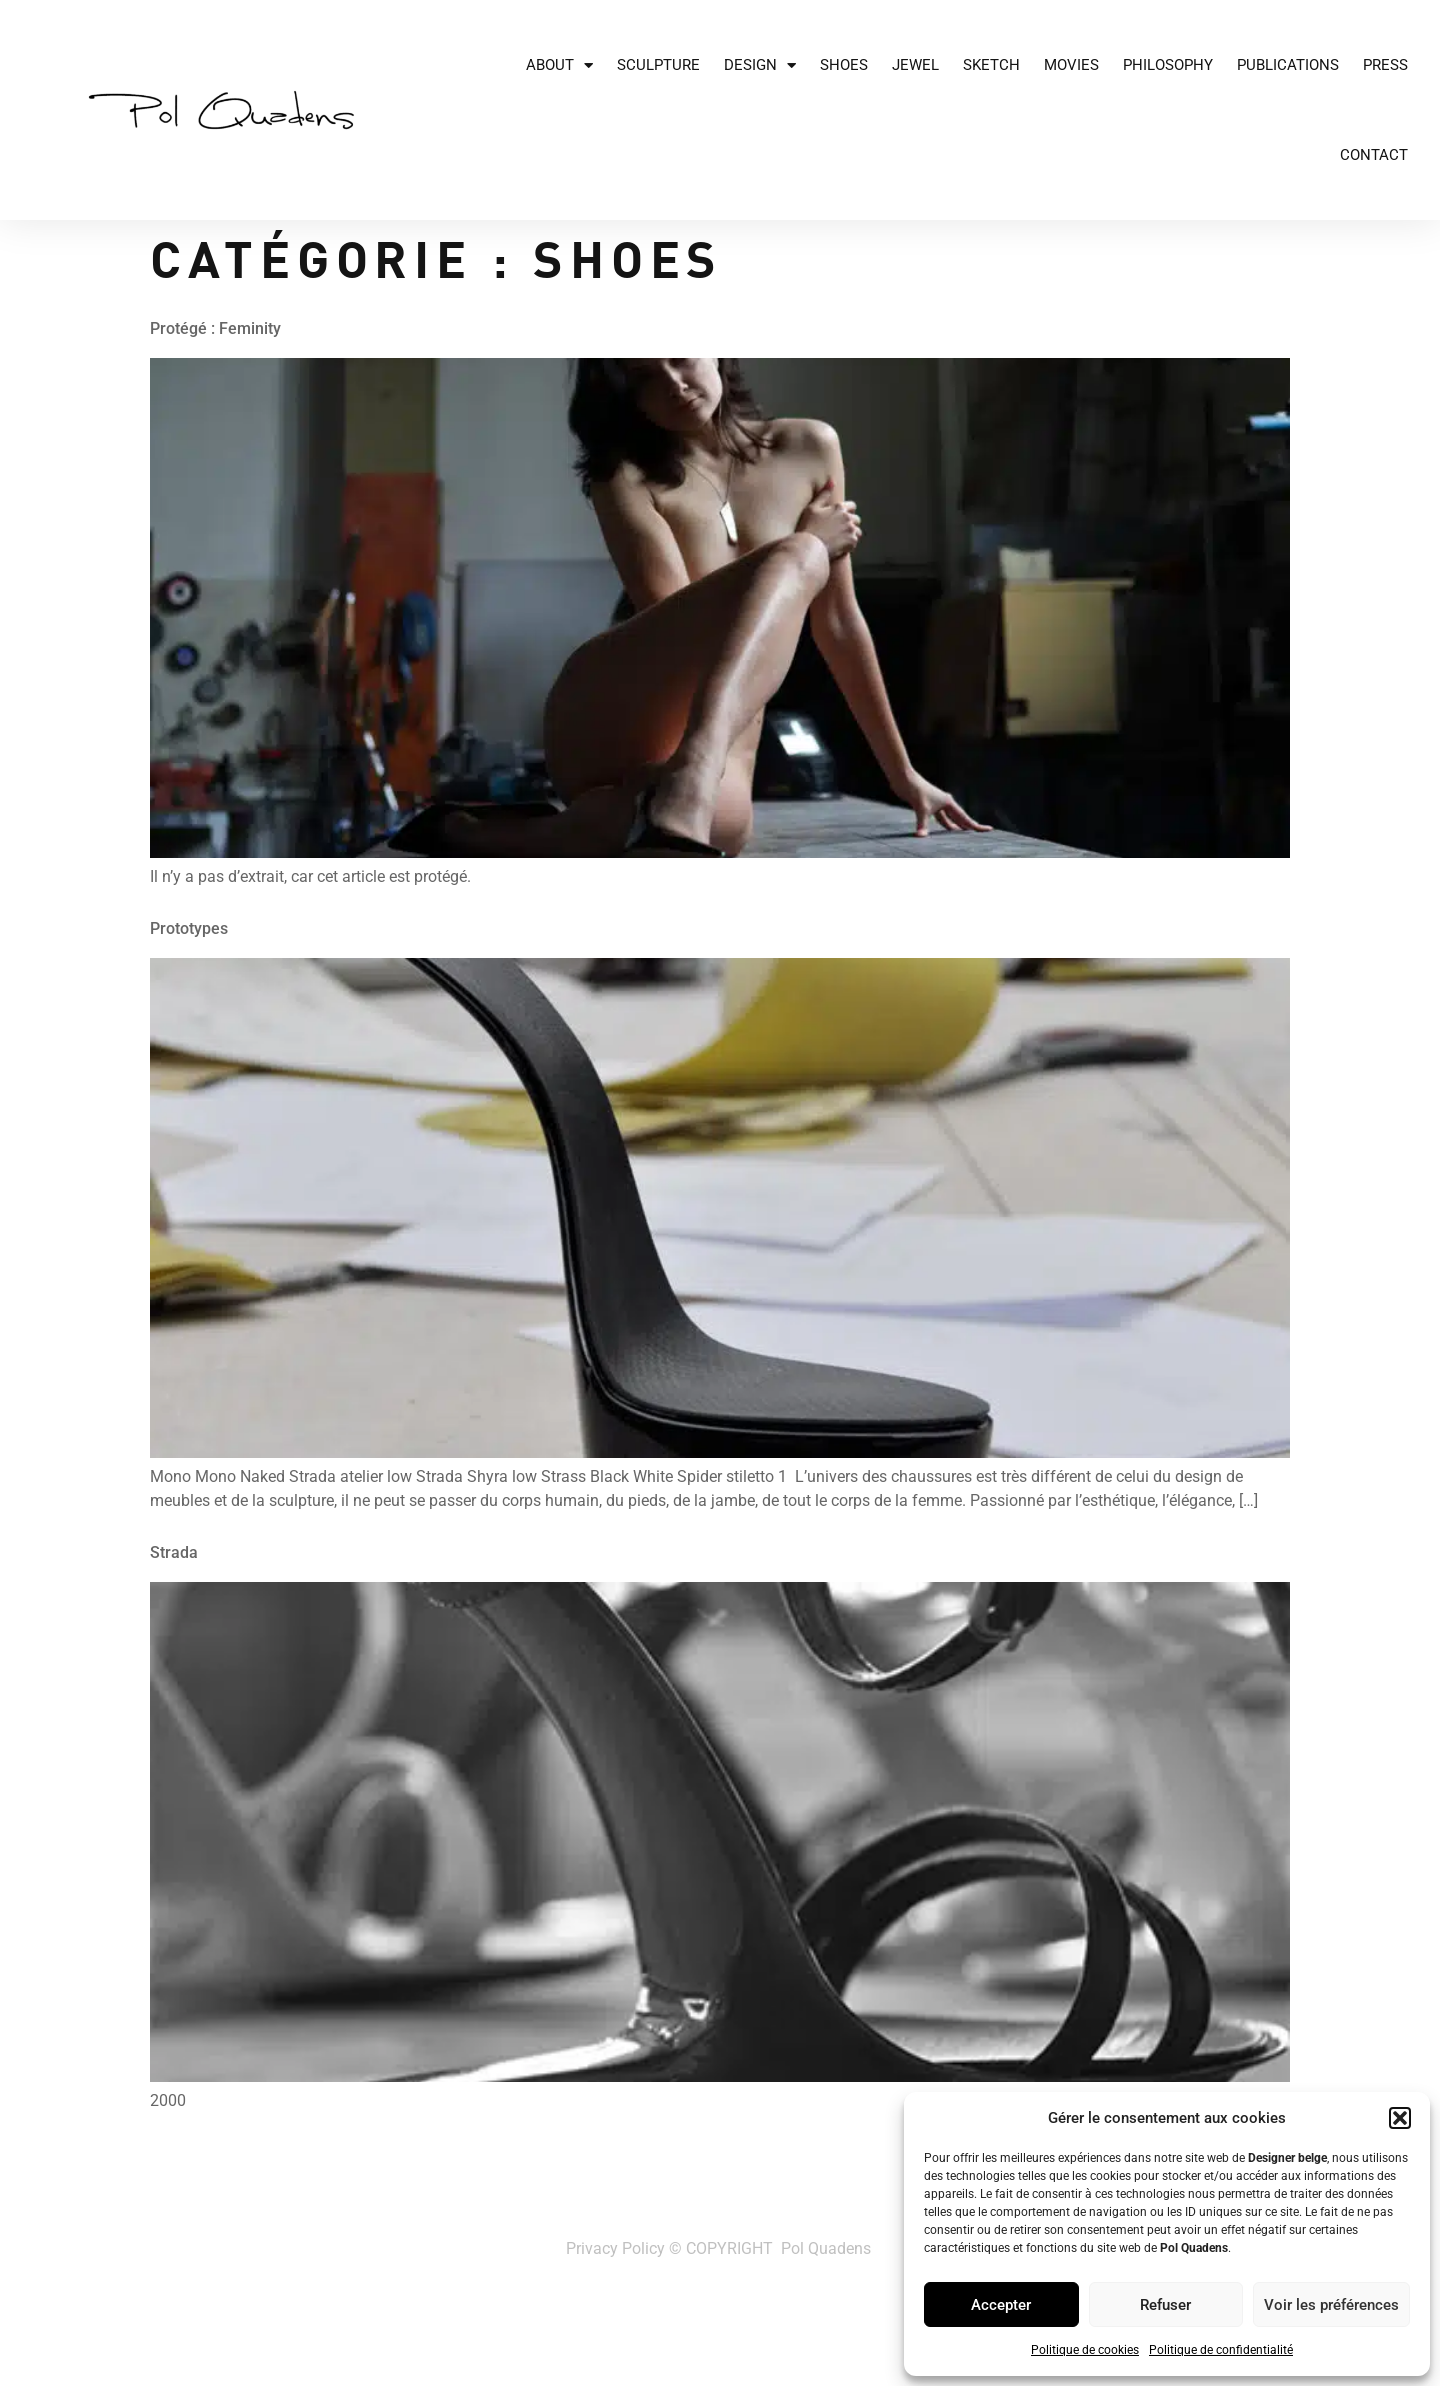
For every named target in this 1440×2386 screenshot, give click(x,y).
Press (1385, 65)
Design (760, 65)
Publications (1288, 65)
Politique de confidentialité (1221, 2350)
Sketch (991, 65)
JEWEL (915, 65)
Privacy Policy (615, 2248)
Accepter (1001, 2305)
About (559, 65)
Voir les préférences (1331, 2305)
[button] (1400, 2118)
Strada (174, 1552)
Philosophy (1168, 65)
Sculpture (658, 65)
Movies (1071, 65)
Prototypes (189, 928)
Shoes (844, 65)
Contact (1374, 155)
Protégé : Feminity (215, 328)
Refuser (1165, 2305)
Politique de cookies (1085, 2350)
